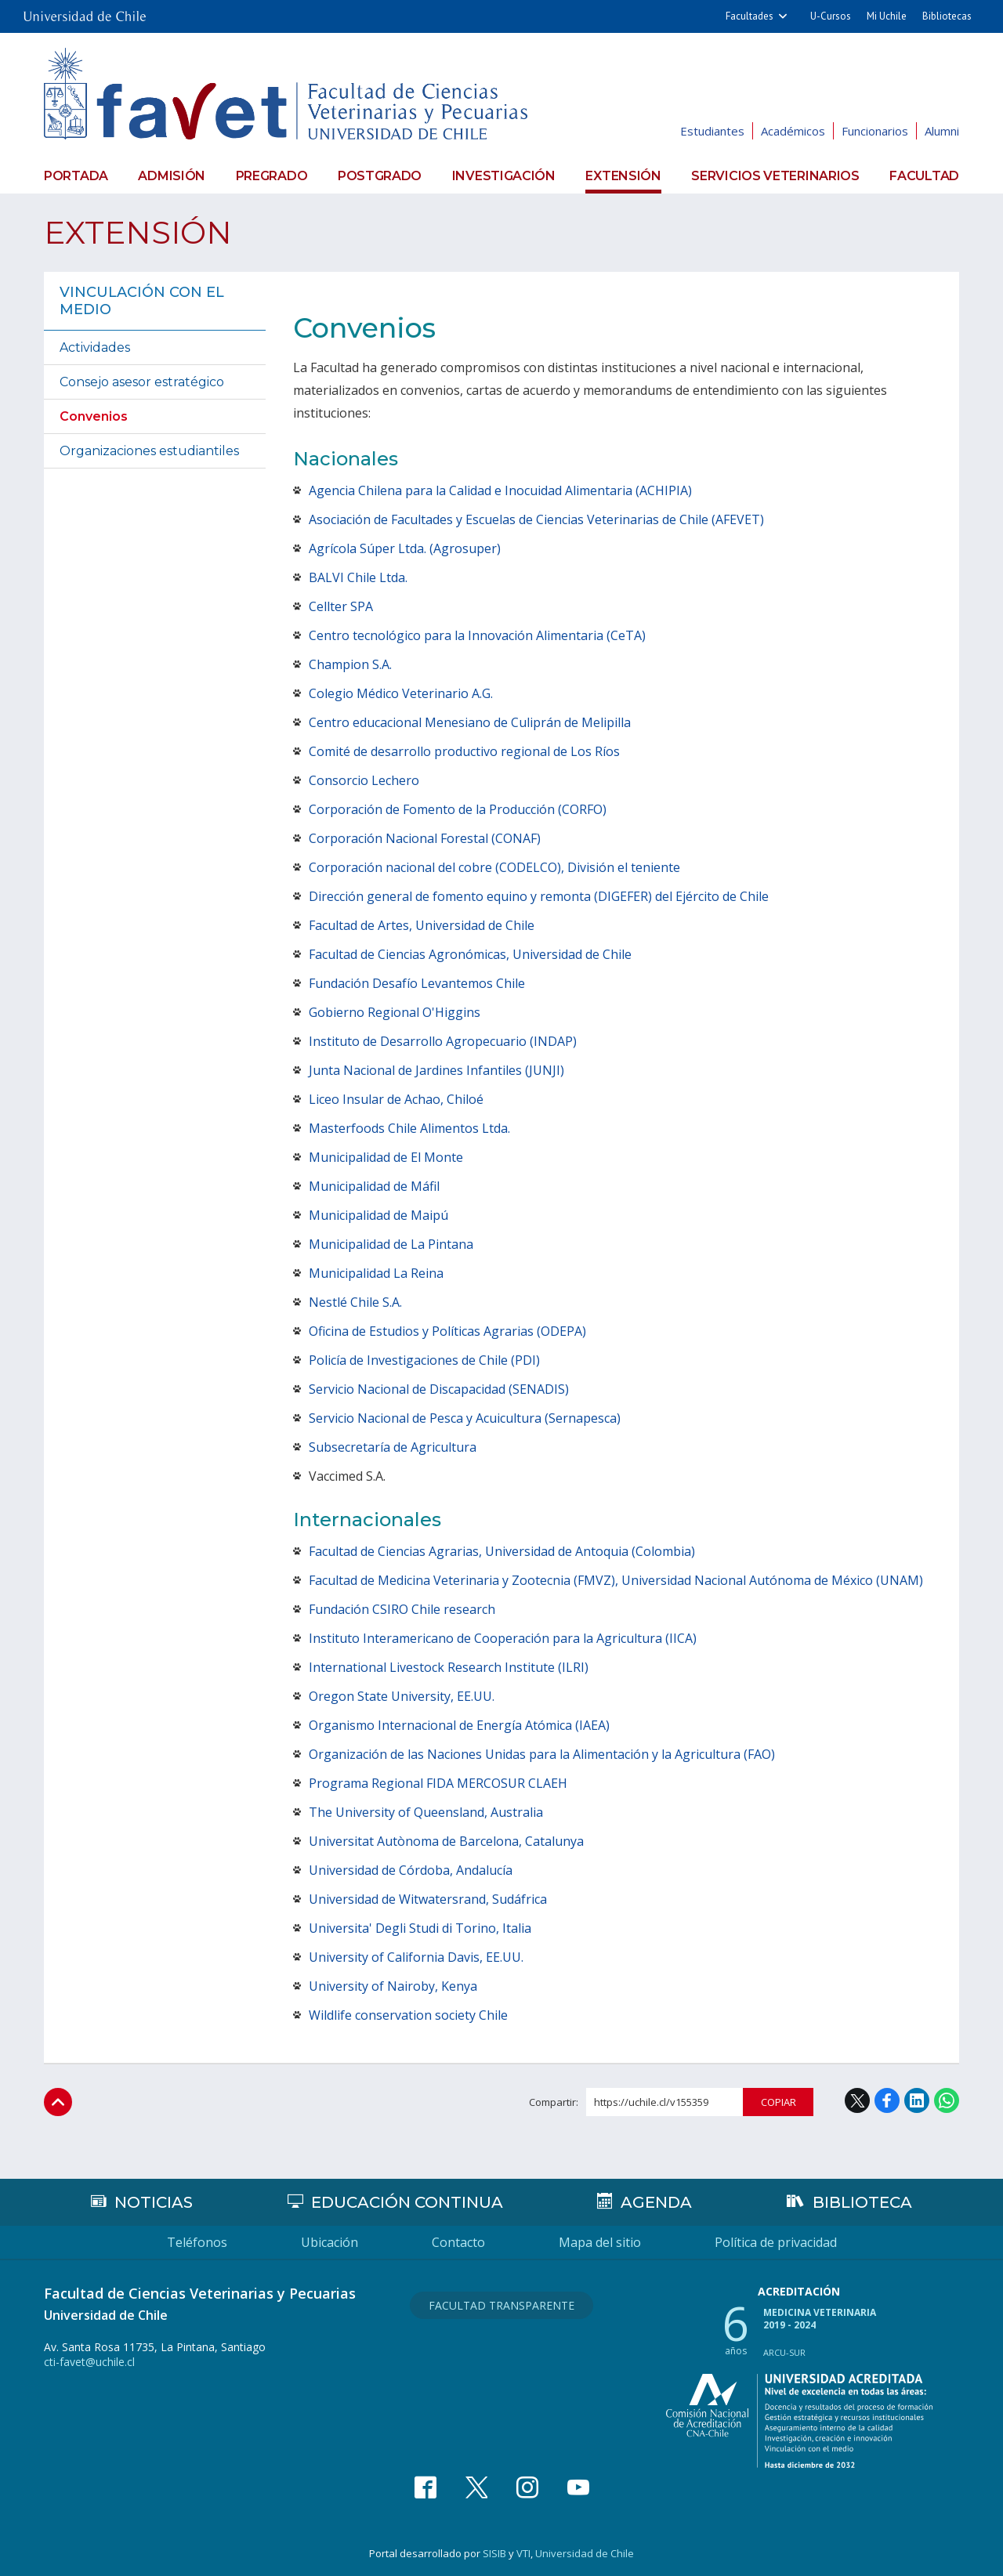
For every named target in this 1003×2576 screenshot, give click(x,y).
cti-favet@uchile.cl (89, 2361)
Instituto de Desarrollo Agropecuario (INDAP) (443, 1041)
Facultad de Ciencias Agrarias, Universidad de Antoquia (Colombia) (502, 1551)
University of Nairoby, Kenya (393, 1986)
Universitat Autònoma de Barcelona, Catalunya (446, 1841)
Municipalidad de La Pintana (391, 1244)
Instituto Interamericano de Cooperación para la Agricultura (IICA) (503, 1638)
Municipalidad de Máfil (374, 1186)
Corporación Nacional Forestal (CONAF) (425, 838)
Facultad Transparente (501, 2305)
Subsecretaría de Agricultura (392, 1447)
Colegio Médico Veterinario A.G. (401, 693)
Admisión (171, 175)
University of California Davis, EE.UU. (416, 1957)
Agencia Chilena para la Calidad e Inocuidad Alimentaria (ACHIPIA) (500, 490)
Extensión (623, 175)
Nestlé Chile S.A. (355, 1302)
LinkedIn (917, 2100)
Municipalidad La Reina (376, 1273)
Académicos (793, 131)
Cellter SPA (341, 606)
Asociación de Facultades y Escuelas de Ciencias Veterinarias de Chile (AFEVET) (536, 519)
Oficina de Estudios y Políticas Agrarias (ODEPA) (447, 1331)
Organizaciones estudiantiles (149, 450)
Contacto (458, 2242)
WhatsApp (946, 2100)
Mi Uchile (887, 16)
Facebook (887, 2100)
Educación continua (407, 2202)
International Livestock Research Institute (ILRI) (448, 1667)
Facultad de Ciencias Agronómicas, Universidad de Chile (470, 954)
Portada (76, 175)
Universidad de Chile (584, 2553)
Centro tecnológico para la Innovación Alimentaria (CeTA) (477, 635)
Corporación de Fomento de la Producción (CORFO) (458, 809)
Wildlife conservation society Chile (408, 2015)
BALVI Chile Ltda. (358, 577)
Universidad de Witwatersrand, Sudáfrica (428, 1899)
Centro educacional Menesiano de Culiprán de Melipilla (470, 722)
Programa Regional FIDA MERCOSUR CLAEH (438, 1783)
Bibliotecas (947, 16)
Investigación (504, 175)
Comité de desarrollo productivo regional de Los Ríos (464, 751)
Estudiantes (712, 131)
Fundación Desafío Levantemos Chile (417, 983)
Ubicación (329, 2242)
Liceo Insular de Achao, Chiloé (396, 1099)
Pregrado (272, 175)
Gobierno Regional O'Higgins (394, 1012)
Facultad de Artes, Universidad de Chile (421, 925)
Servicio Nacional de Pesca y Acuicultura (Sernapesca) (465, 1418)
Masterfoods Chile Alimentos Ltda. (409, 1128)
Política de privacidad (776, 2242)
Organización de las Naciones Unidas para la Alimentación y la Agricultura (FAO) (542, 1754)
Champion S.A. (350, 664)
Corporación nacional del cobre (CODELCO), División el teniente (494, 867)
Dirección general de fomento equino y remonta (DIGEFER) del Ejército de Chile (539, 896)
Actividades (95, 347)
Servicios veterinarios (775, 175)
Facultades (749, 16)
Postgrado (380, 175)
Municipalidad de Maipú (378, 1215)
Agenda (656, 2202)
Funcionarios (875, 131)
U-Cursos (830, 16)
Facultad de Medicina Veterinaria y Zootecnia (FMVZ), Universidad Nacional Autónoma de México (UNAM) (616, 1580)
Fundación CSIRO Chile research (402, 1609)
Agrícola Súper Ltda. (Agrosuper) (405, 548)
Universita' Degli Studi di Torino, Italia (420, 1928)
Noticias (153, 2202)
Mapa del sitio (600, 2242)
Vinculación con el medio (142, 301)
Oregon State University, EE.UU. (401, 1696)
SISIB (494, 2553)
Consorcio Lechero (364, 780)
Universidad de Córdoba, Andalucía (410, 1870)
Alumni (942, 131)
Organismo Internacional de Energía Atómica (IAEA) (459, 1725)
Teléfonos (197, 2242)
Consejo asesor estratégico (142, 381)
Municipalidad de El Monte (386, 1157)
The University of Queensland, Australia (426, 1812)
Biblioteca (862, 2202)
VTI (523, 2553)
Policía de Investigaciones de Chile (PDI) (424, 1360)
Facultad (924, 175)
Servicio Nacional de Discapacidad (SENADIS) (439, 1389)
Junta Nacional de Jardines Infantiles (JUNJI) (436, 1070)
